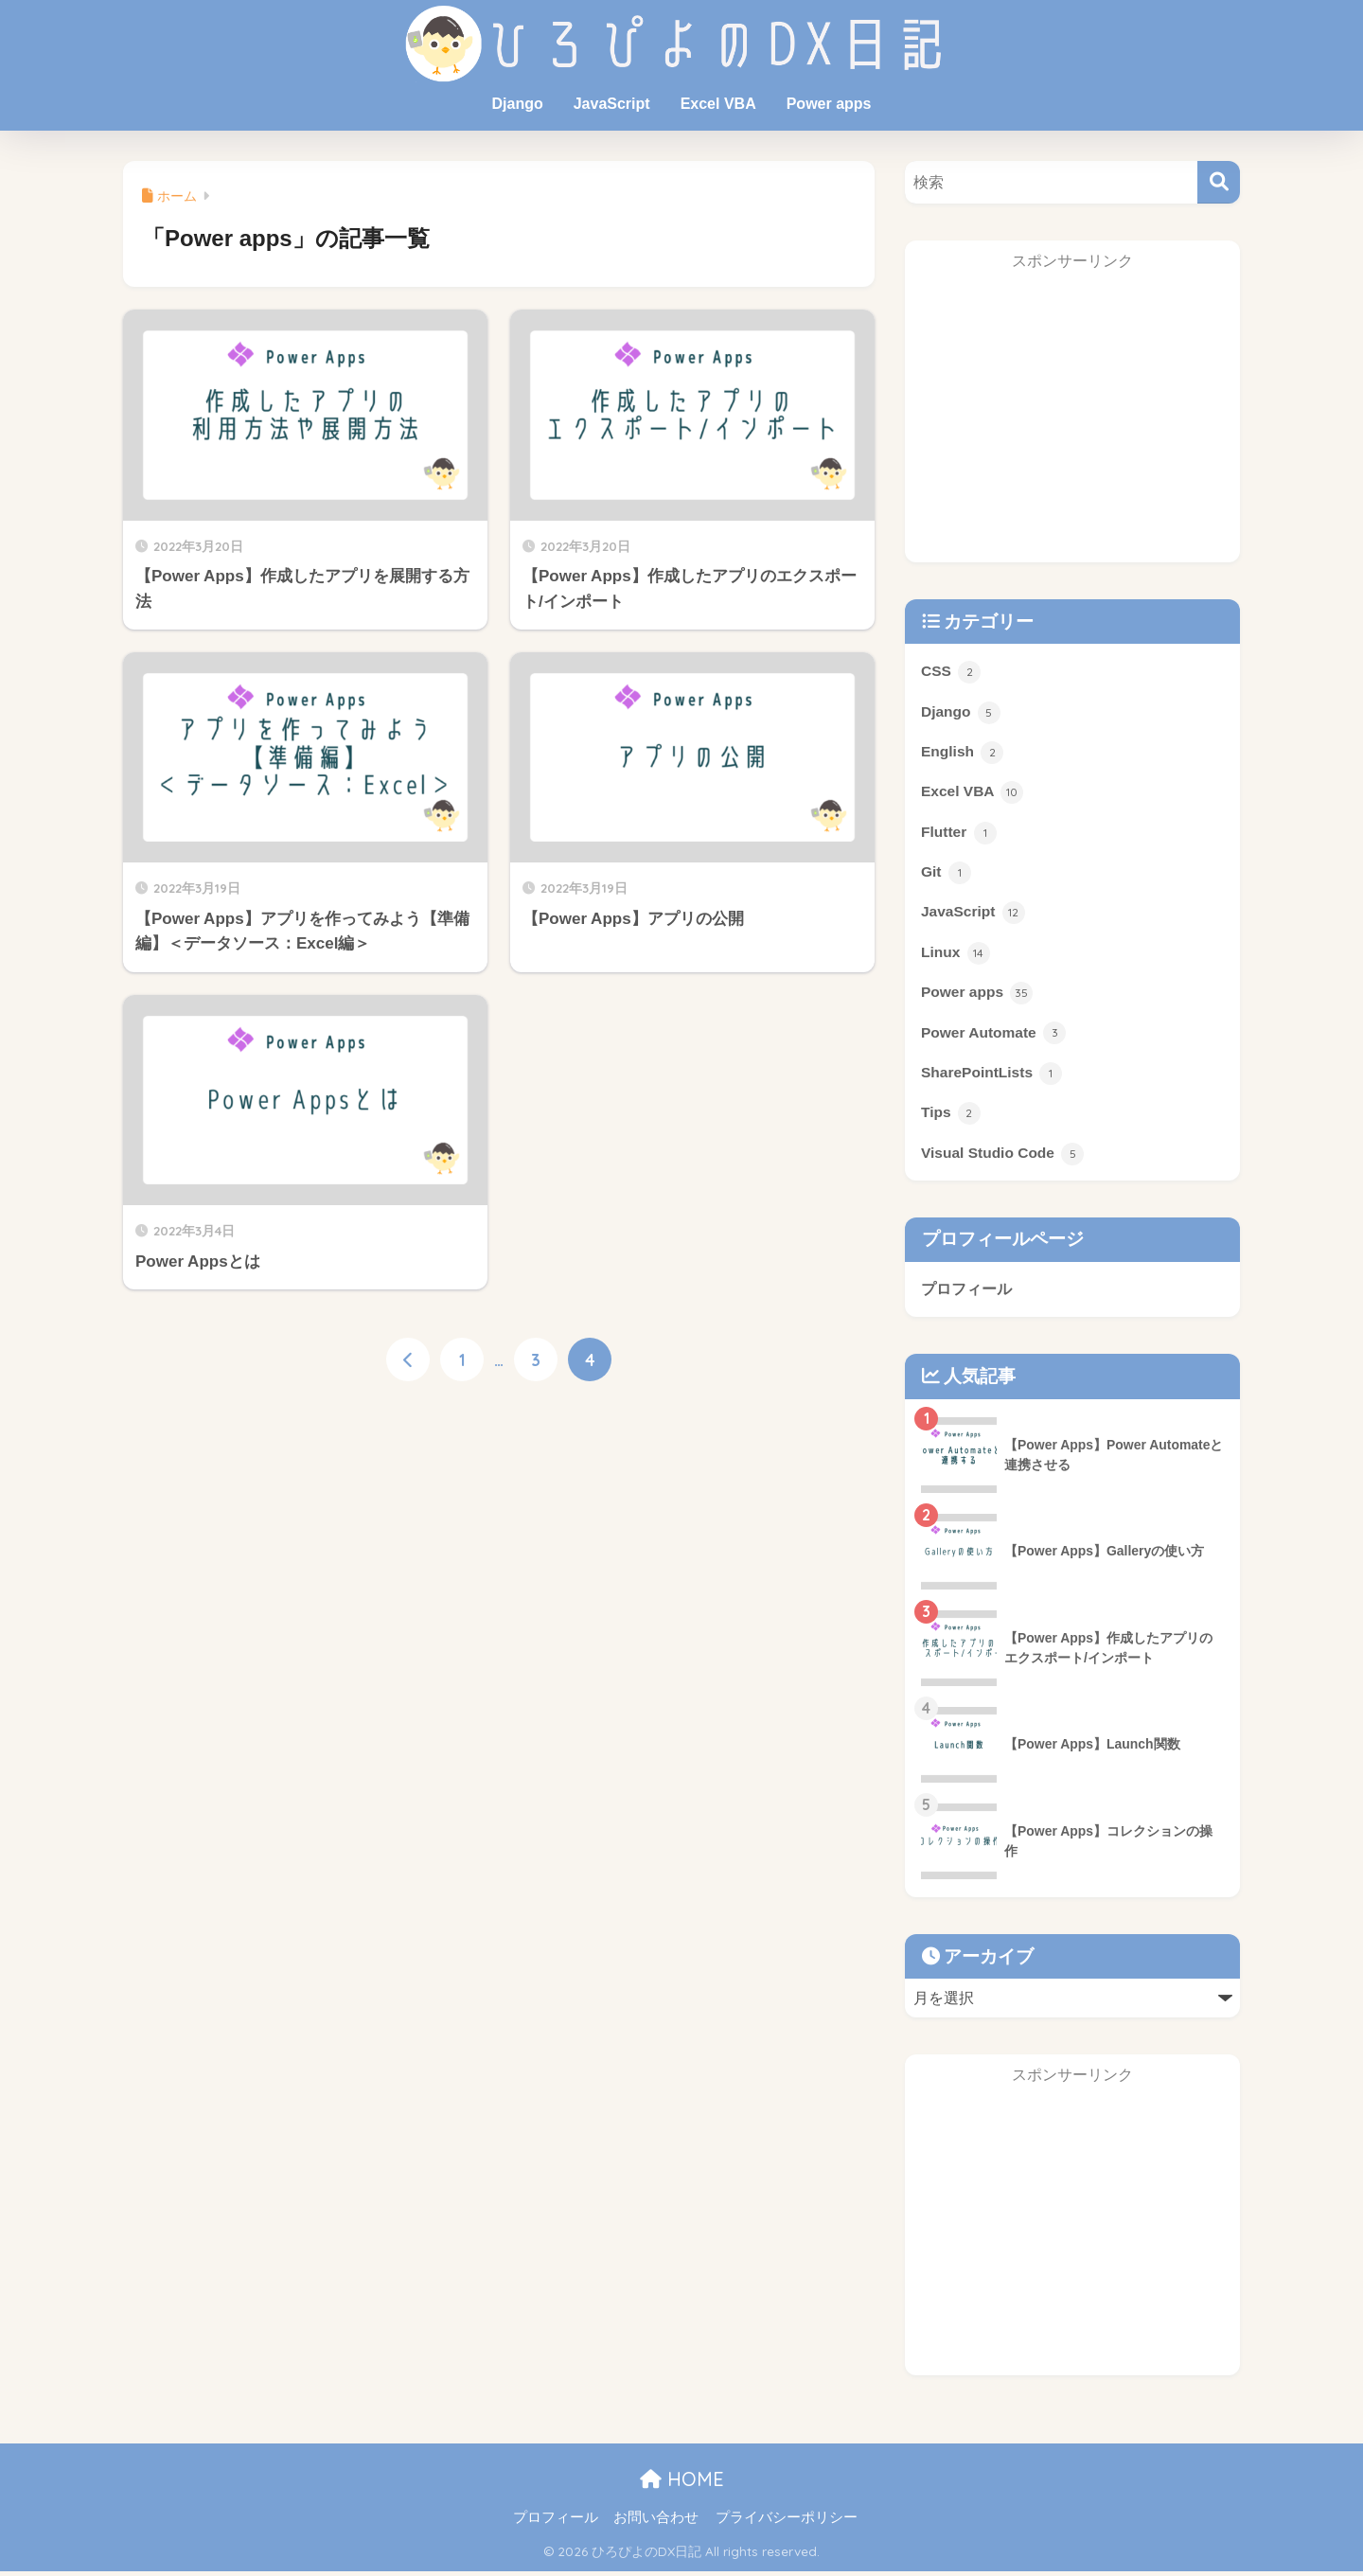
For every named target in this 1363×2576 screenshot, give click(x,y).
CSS (951, 672)
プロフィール (966, 1293)
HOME (682, 2483)
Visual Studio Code (1003, 1157)
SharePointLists (992, 1076)
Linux (955, 955)
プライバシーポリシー (787, 2522)
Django (516, 104)
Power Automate (994, 1035)
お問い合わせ (656, 2522)
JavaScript (612, 104)
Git (946, 874)
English (962, 753)
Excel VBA (718, 104)
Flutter (959, 834)
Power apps (829, 104)
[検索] (1218, 182)
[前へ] (408, 1360)
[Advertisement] (1072, 422)
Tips (951, 1117)
